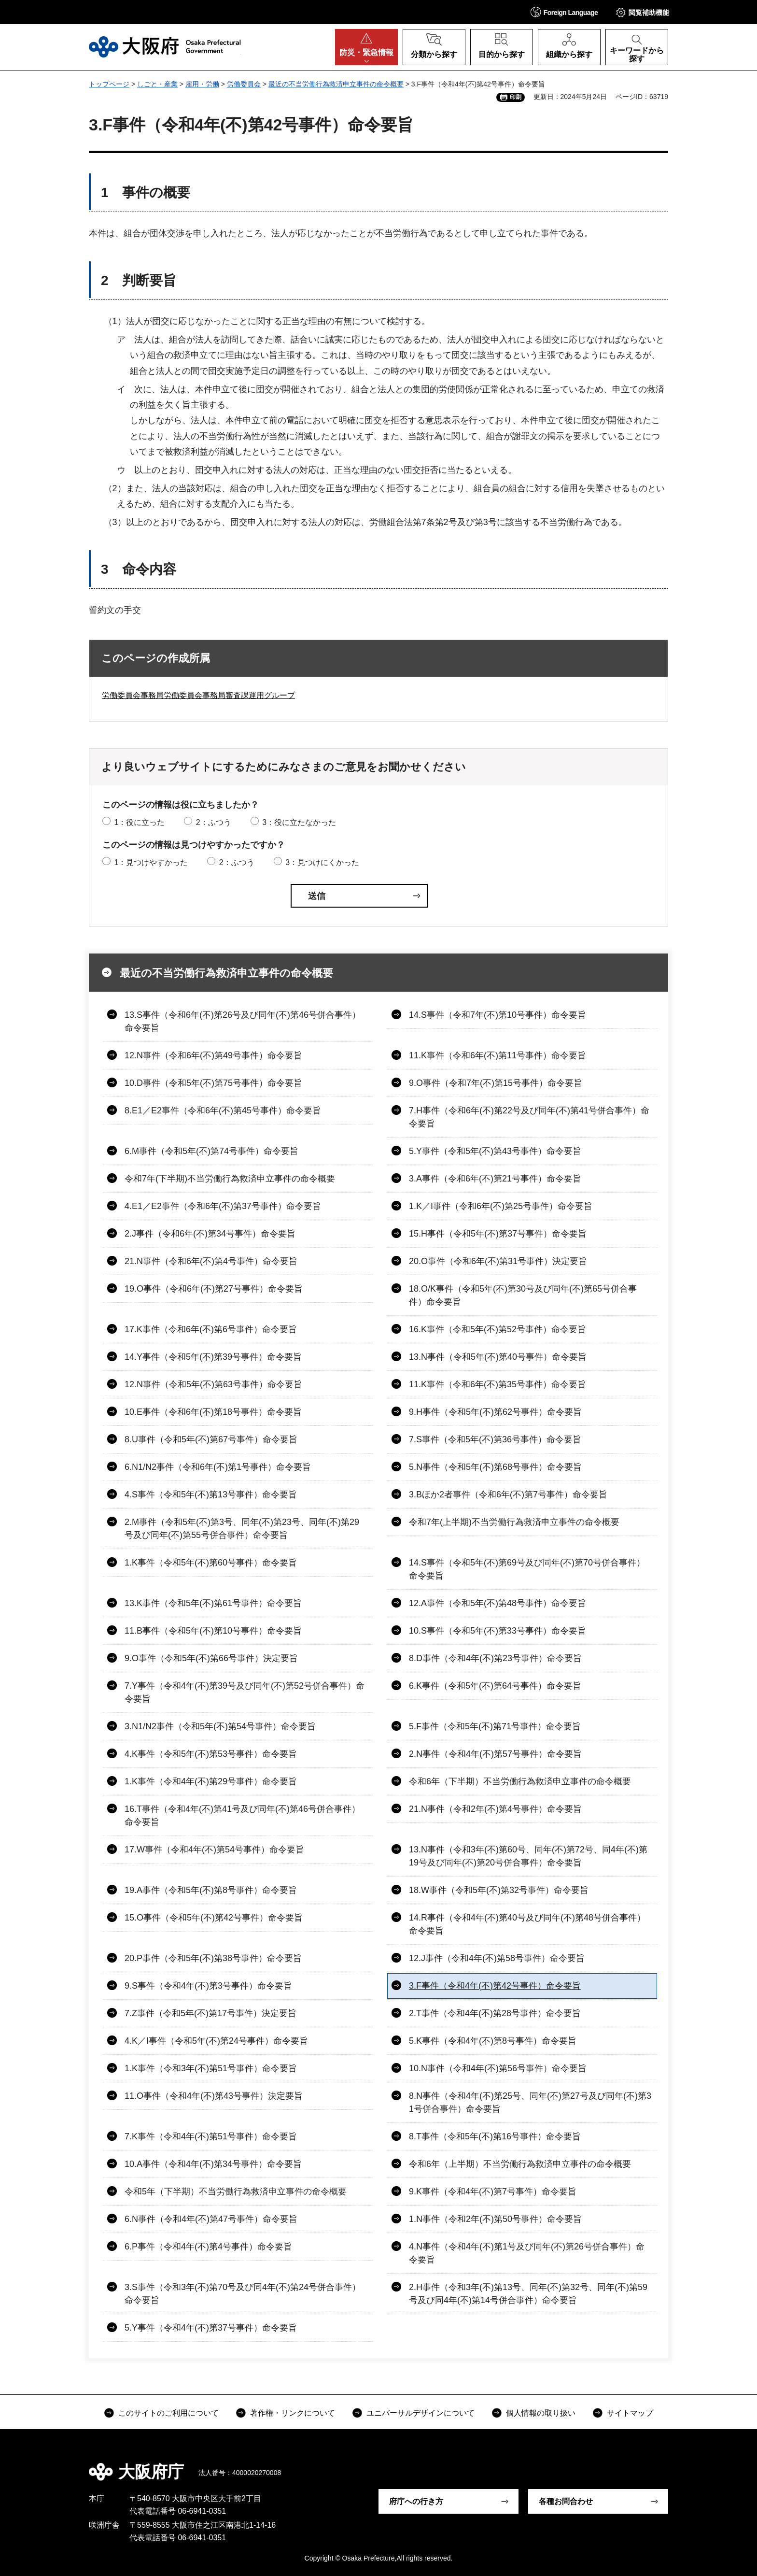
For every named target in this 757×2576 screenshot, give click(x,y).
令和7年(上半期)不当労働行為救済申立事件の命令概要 (514, 1522)
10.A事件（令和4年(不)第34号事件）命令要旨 (213, 2164)
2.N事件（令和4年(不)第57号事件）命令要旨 (495, 1754)
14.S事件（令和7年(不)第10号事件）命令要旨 (497, 1015)
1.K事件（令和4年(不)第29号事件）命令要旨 (211, 1781)
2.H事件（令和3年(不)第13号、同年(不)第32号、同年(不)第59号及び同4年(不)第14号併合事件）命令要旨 (528, 2293)
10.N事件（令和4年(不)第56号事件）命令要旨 (498, 2068)
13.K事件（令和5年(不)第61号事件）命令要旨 (213, 1603)
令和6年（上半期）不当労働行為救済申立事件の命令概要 (520, 2164)
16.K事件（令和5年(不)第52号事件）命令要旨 (497, 1329)
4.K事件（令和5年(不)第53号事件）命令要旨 (211, 1754)
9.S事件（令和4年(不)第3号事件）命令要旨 (208, 1986)
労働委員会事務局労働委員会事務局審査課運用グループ (198, 695)
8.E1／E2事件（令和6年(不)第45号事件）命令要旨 (223, 1110)
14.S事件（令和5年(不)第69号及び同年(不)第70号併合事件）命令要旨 (527, 1569)
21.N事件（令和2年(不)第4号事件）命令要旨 (495, 1809)
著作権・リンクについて (292, 2413)
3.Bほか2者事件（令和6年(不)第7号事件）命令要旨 (508, 1494)
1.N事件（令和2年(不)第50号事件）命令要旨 (495, 2219)
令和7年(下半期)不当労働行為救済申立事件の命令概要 (230, 1178)
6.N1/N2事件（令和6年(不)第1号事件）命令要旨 (218, 1467)
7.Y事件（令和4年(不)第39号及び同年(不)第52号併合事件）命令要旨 (244, 1692)
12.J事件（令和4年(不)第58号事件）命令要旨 (497, 1958)
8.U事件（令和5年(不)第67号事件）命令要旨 (211, 1439)
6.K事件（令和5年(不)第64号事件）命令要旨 (495, 1686)
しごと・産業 (157, 84)
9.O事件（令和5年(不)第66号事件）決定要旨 (211, 1658)
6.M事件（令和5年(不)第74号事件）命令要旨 (211, 1151)
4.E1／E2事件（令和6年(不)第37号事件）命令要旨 (223, 1206)
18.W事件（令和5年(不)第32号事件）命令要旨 (499, 1890)
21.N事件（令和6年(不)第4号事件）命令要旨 (211, 1261)
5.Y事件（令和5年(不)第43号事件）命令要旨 (495, 1151)
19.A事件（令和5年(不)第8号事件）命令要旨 (211, 1890)
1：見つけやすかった (151, 862)
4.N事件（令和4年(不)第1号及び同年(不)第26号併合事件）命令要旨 (527, 2253)
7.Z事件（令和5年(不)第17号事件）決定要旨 (210, 2013)
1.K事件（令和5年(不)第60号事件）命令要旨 (211, 1562)
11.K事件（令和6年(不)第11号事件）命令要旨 (497, 1055)
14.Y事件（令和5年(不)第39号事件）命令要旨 (213, 1357)
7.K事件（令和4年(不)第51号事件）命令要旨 (211, 2136)
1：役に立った (139, 822)
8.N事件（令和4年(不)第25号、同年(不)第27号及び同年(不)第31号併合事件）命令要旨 (530, 2102)
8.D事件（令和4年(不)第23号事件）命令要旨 (495, 1658)
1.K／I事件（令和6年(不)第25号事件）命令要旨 (500, 1206)
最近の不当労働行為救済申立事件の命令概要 (336, 84)
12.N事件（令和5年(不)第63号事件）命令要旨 (213, 1384)
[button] (564, 11)
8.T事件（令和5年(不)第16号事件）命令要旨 (495, 2136)
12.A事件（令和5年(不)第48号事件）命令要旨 (497, 1603)
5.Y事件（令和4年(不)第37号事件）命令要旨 (211, 2328)
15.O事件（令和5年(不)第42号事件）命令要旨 (214, 1917)
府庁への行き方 (416, 2501)
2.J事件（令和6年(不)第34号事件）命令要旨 (210, 1233)
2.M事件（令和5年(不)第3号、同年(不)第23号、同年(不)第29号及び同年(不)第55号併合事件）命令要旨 (242, 1528)
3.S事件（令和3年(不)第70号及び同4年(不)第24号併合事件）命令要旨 (243, 2293)
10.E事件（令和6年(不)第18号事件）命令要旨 (213, 1412)
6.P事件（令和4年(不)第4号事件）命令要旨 (208, 2246)
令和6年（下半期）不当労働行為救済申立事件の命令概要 (520, 1781)
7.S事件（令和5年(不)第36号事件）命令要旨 (495, 1439)
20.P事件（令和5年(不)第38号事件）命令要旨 (213, 1958)
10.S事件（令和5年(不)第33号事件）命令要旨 (497, 1631)
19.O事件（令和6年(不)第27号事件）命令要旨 (214, 1289)
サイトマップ (630, 2413)
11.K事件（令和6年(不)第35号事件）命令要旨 (497, 1384)
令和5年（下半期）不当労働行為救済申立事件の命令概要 (236, 2191)
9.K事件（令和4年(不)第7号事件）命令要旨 (492, 2191)
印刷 (515, 97)
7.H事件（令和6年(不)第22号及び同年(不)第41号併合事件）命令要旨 (529, 1117)
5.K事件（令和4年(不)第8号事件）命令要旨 (492, 2041)
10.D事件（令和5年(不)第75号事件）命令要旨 (213, 1083)
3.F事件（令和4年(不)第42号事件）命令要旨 (495, 1986)
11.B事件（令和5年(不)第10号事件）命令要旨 (213, 1631)
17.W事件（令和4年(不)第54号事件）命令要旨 (214, 1849)
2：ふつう (213, 822)
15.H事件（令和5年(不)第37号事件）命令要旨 (498, 1233)
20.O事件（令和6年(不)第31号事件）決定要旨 (498, 1261)
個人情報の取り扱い (540, 2413)
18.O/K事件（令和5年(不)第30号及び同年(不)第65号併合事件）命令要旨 (523, 1295)
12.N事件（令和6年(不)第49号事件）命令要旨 (213, 1055)
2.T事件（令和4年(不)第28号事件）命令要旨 (495, 2013)
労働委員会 (244, 84)
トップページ (109, 84)
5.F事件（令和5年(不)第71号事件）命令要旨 (495, 1726)
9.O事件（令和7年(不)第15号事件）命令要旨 (495, 1083)
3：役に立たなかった (299, 822)
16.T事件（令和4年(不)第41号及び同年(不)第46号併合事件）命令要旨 (242, 1815)
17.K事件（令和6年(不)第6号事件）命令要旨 (211, 1329)
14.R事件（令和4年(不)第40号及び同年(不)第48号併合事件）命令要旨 (527, 1924)
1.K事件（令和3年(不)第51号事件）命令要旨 (211, 2068)
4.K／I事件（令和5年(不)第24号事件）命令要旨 (216, 2041)
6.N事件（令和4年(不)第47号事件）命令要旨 (211, 2219)
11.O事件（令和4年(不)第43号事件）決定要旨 (214, 2096)
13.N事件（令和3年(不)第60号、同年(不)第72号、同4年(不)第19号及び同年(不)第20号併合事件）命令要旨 (528, 1856)
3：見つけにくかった (322, 862)
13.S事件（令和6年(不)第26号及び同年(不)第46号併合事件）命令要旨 (243, 1021)
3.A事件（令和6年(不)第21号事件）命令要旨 (495, 1178)
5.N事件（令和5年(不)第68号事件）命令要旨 (495, 1467)
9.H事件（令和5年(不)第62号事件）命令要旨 (495, 1412)
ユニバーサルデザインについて (420, 2413)
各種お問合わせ (566, 2501)
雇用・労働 (202, 84)
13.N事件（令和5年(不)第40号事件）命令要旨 (498, 1357)
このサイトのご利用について (168, 2413)
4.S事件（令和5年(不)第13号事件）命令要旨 (211, 1494)
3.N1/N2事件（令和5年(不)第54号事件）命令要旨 (220, 1726)
